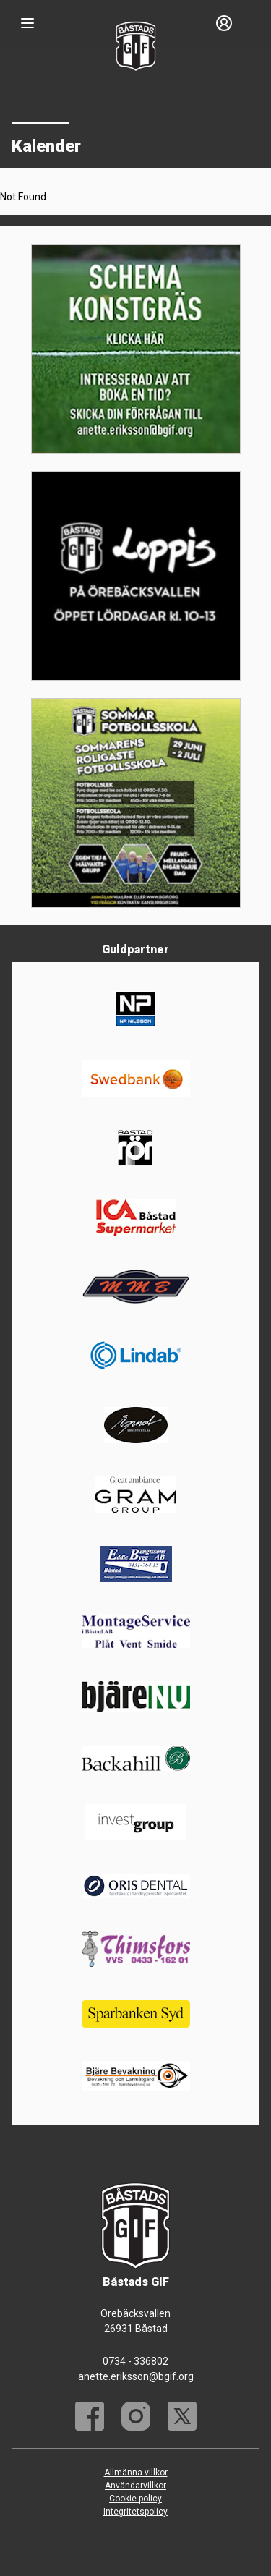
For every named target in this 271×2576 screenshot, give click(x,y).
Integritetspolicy (135, 2512)
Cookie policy (135, 2499)
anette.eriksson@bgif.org (136, 2376)
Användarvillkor (135, 2486)
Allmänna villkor (136, 2472)
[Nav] (27, 23)
